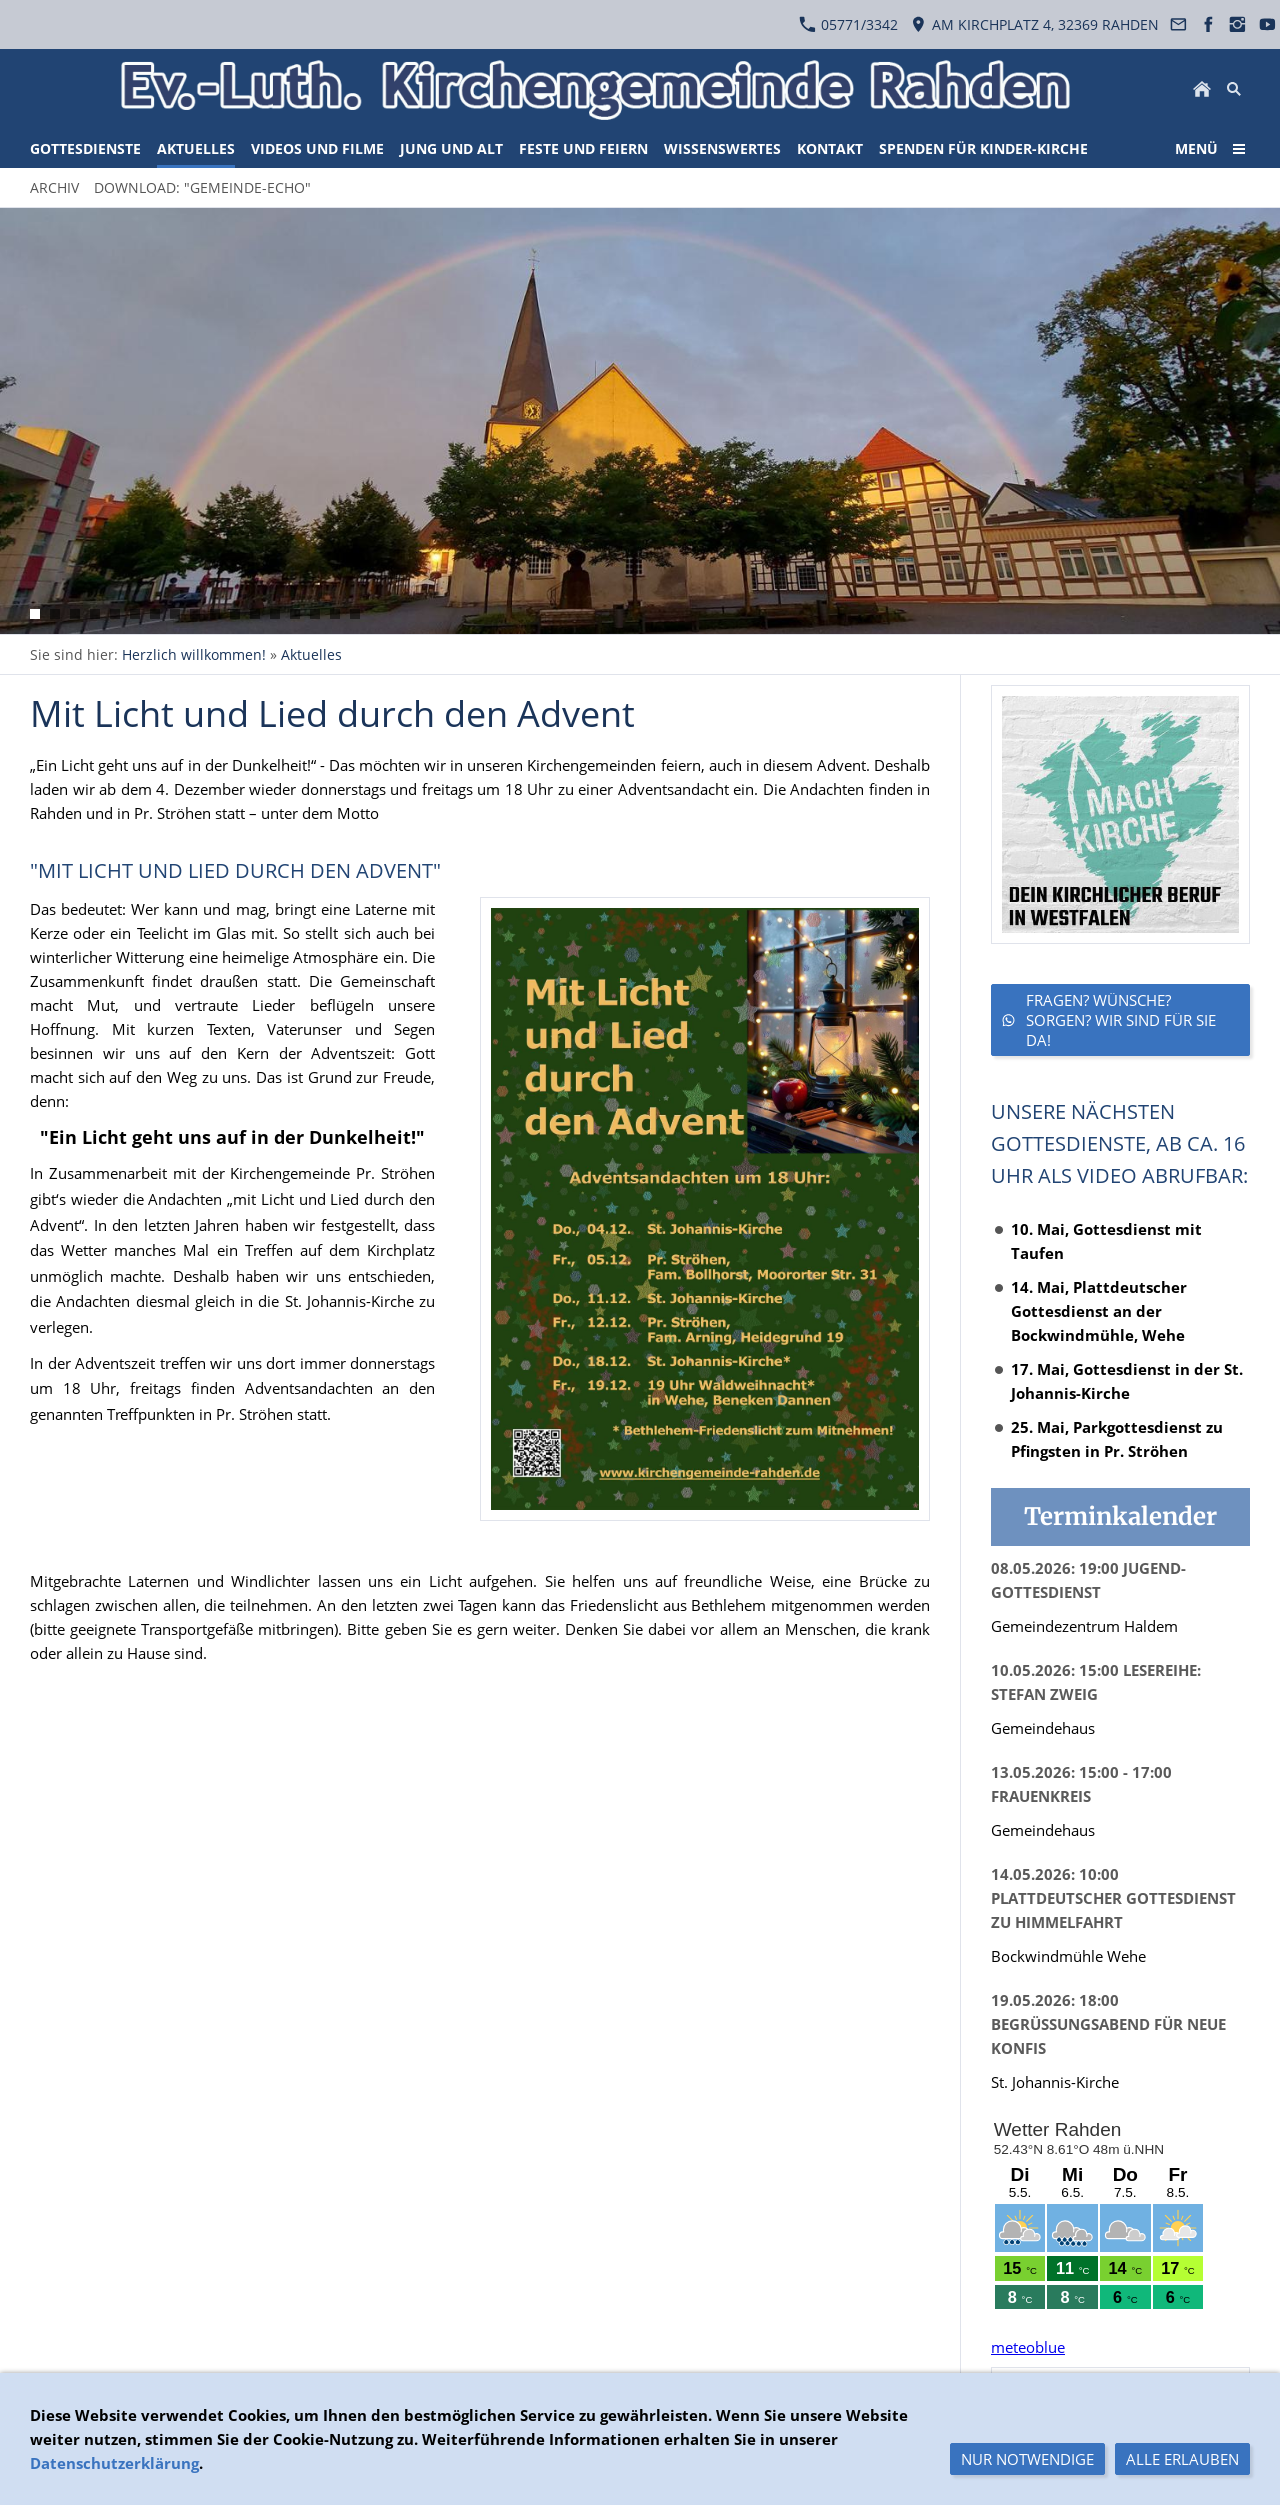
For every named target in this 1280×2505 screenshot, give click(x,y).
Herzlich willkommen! (194, 654)
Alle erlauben (1182, 2459)
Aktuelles (311, 654)
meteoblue (1028, 2347)
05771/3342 (848, 24)
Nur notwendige (1027, 2459)
